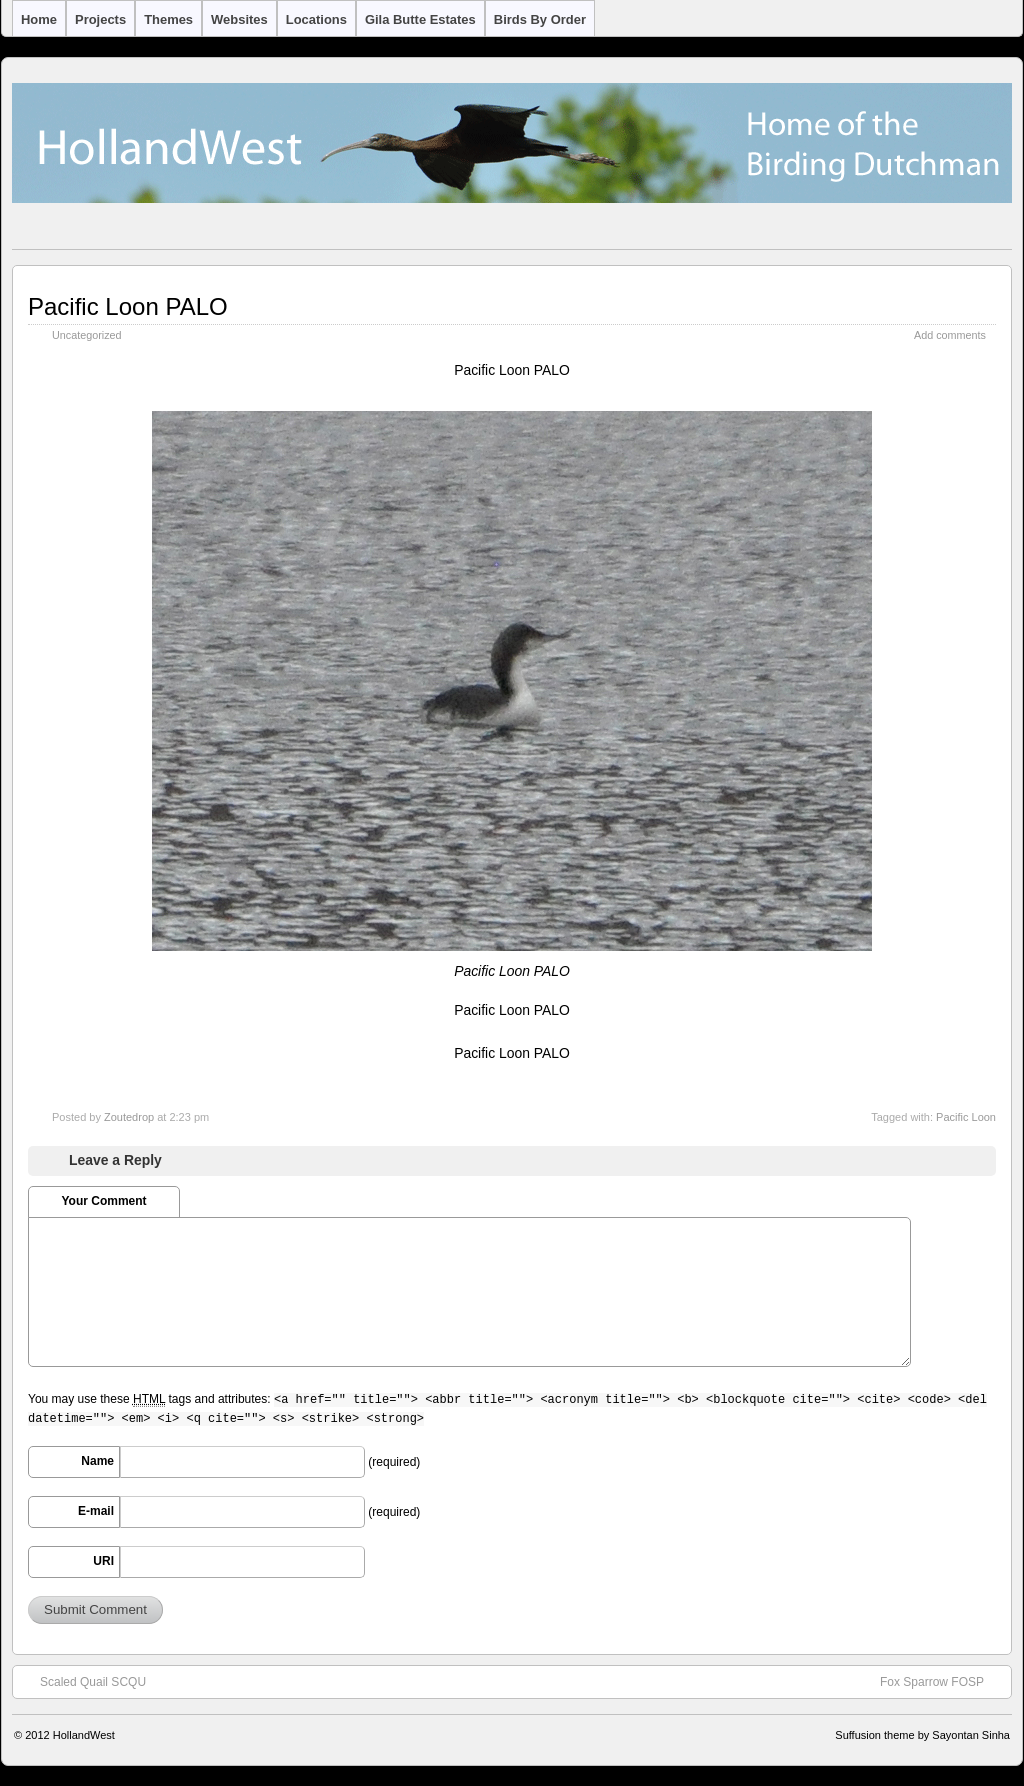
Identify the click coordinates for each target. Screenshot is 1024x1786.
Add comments (950, 335)
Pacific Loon (966, 1117)
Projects (100, 19)
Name (97, 1461)
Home (39, 19)
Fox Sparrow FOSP (942, 1681)
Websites (239, 19)
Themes (168, 19)
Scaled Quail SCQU (83, 1681)
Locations (316, 19)
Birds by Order (540, 19)
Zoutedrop (129, 1117)
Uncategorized (87, 335)
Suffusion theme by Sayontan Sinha (922, 1735)
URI (103, 1561)
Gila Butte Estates (420, 19)
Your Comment (103, 1201)
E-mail (96, 1511)
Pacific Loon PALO (128, 306)
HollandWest (84, 1735)
